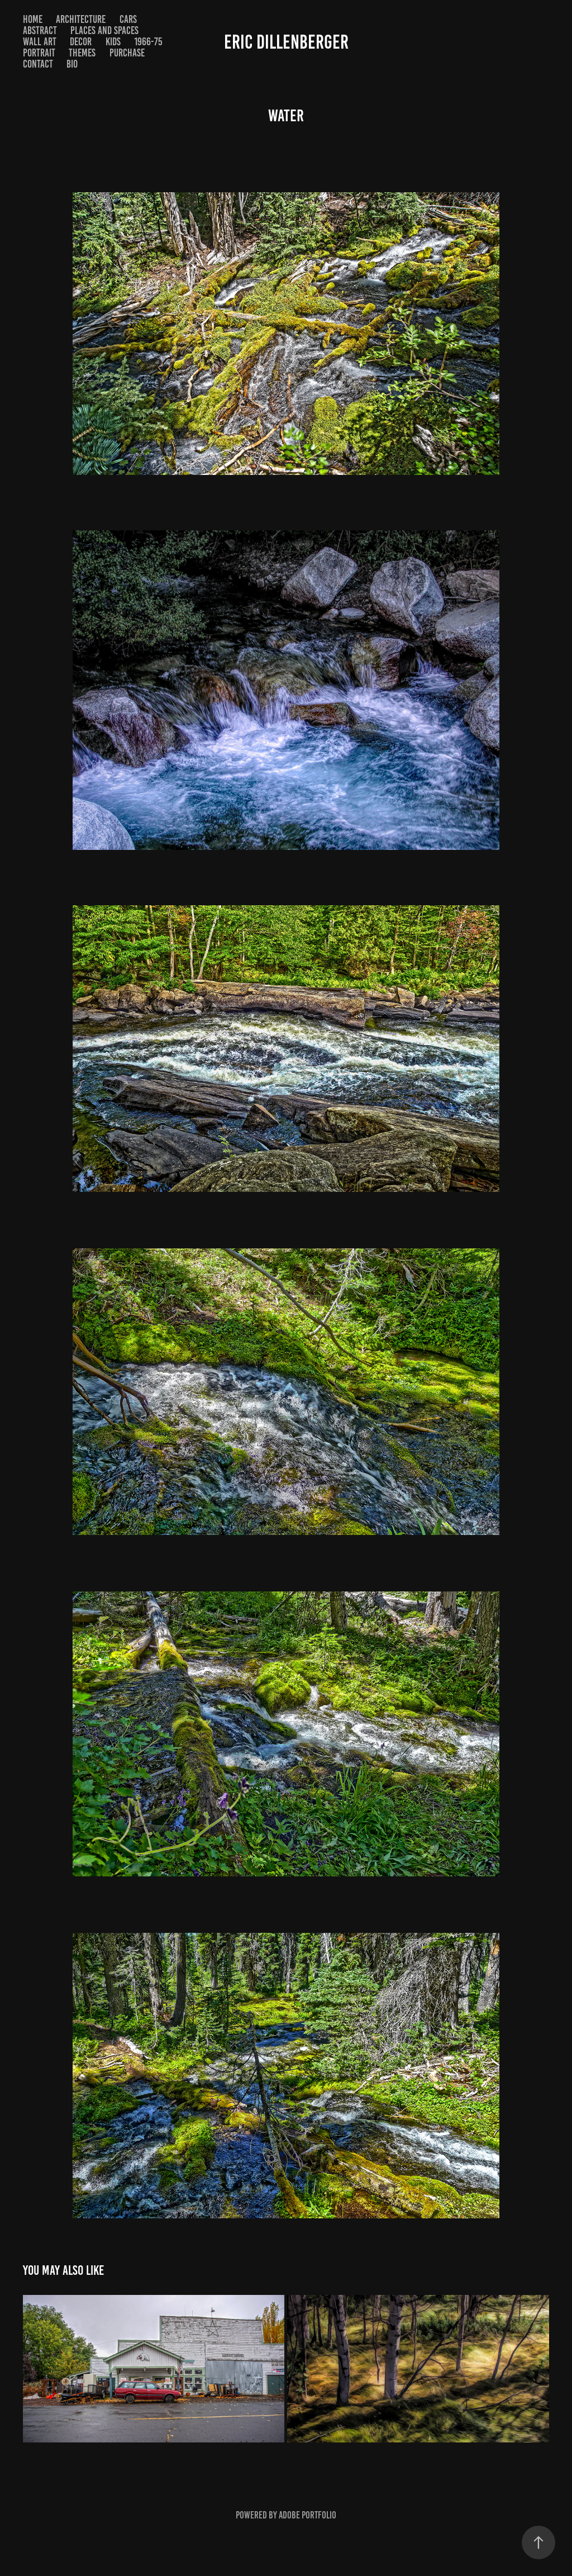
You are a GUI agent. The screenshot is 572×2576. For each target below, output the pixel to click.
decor (81, 41)
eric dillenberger (286, 42)
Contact (38, 64)
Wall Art (39, 41)
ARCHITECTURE (81, 19)
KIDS (113, 41)
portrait (39, 53)
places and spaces (104, 30)
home (32, 19)
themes (82, 53)
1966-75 (148, 41)
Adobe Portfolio (307, 2515)
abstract (40, 30)
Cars (128, 19)
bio (72, 64)
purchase (127, 53)
